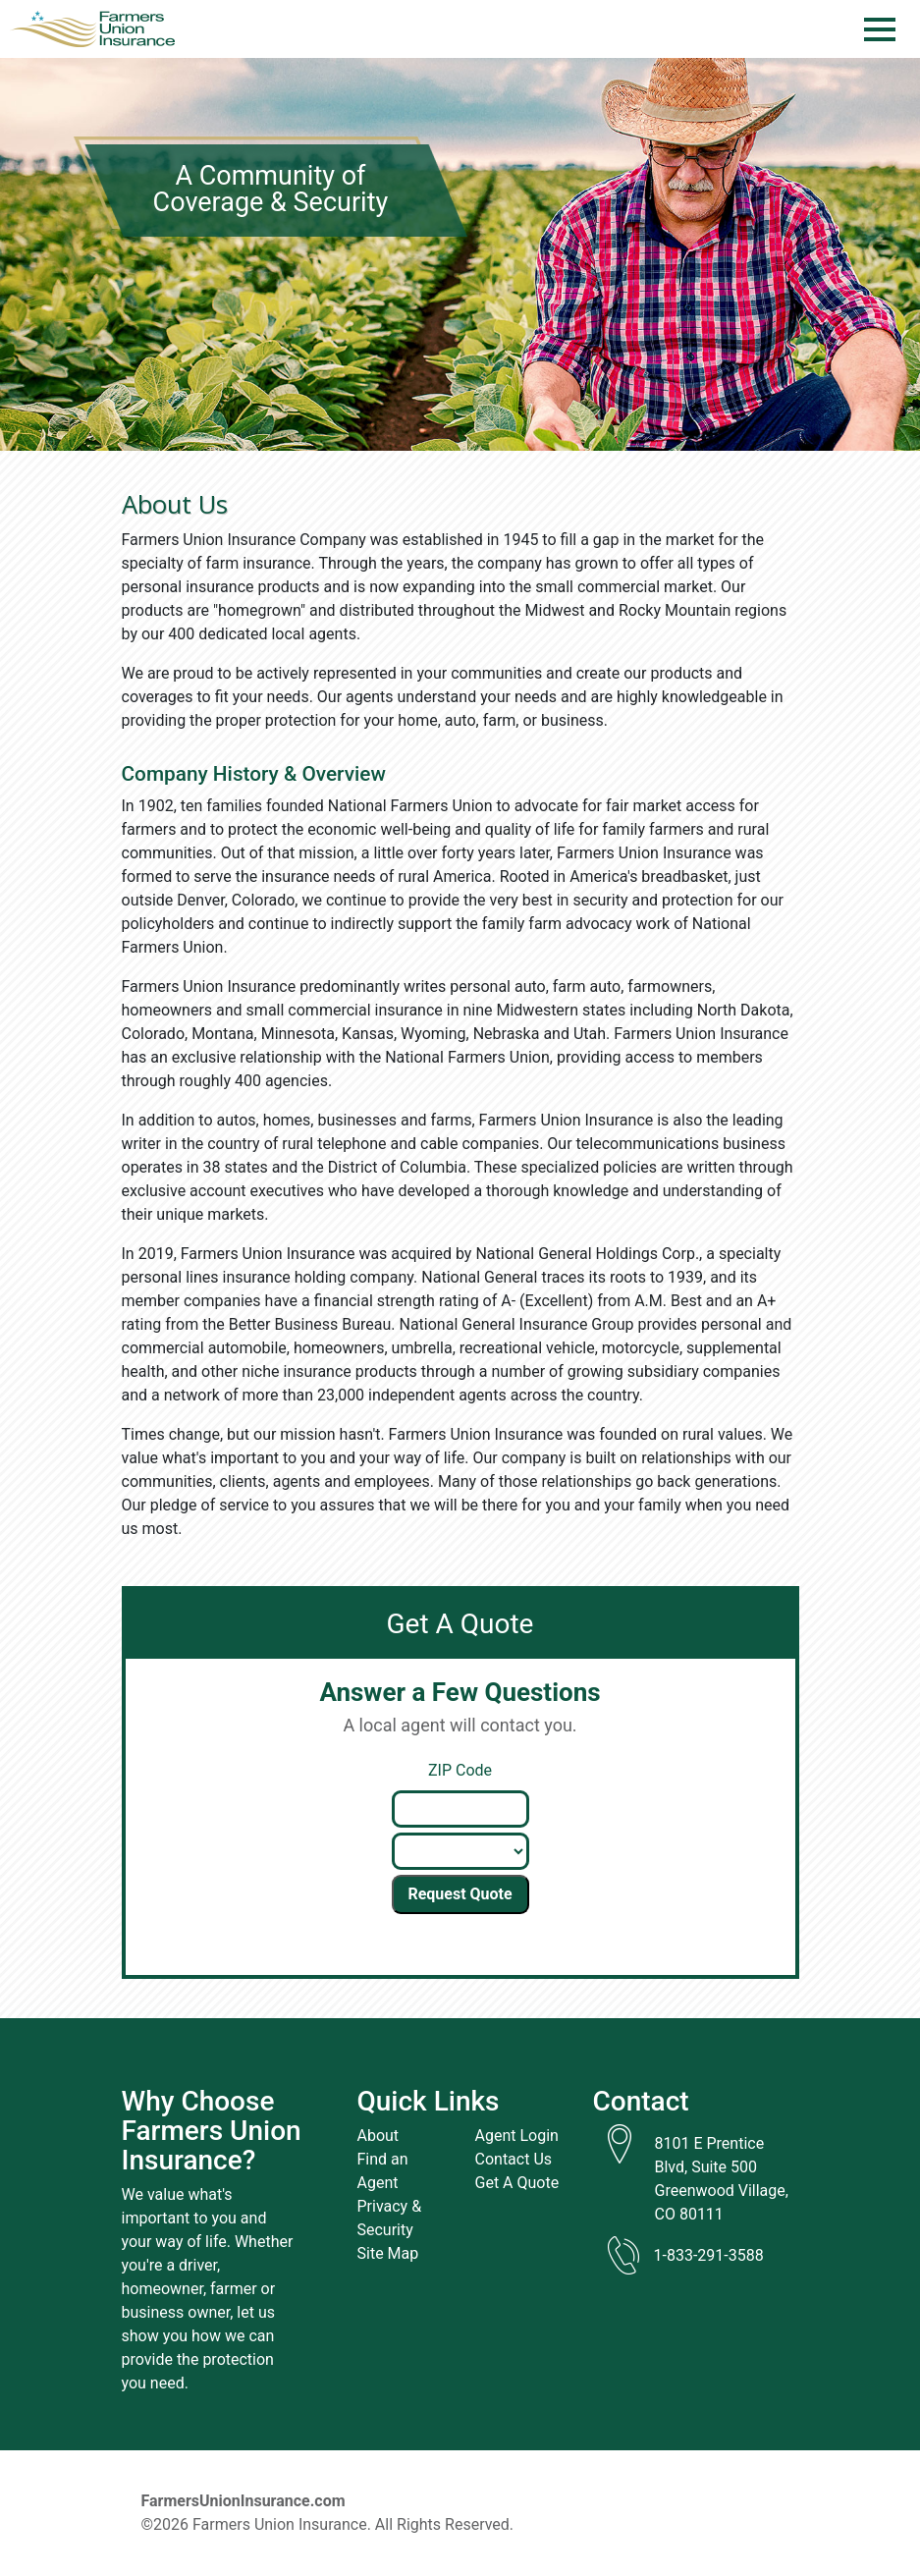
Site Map (388, 2253)
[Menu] (879, 29)
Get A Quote (517, 2182)
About (378, 2135)
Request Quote (459, 1894)
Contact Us (514, 2159)
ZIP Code (460, 1770)
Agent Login (517, 2135)
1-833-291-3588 (709, 2255)
